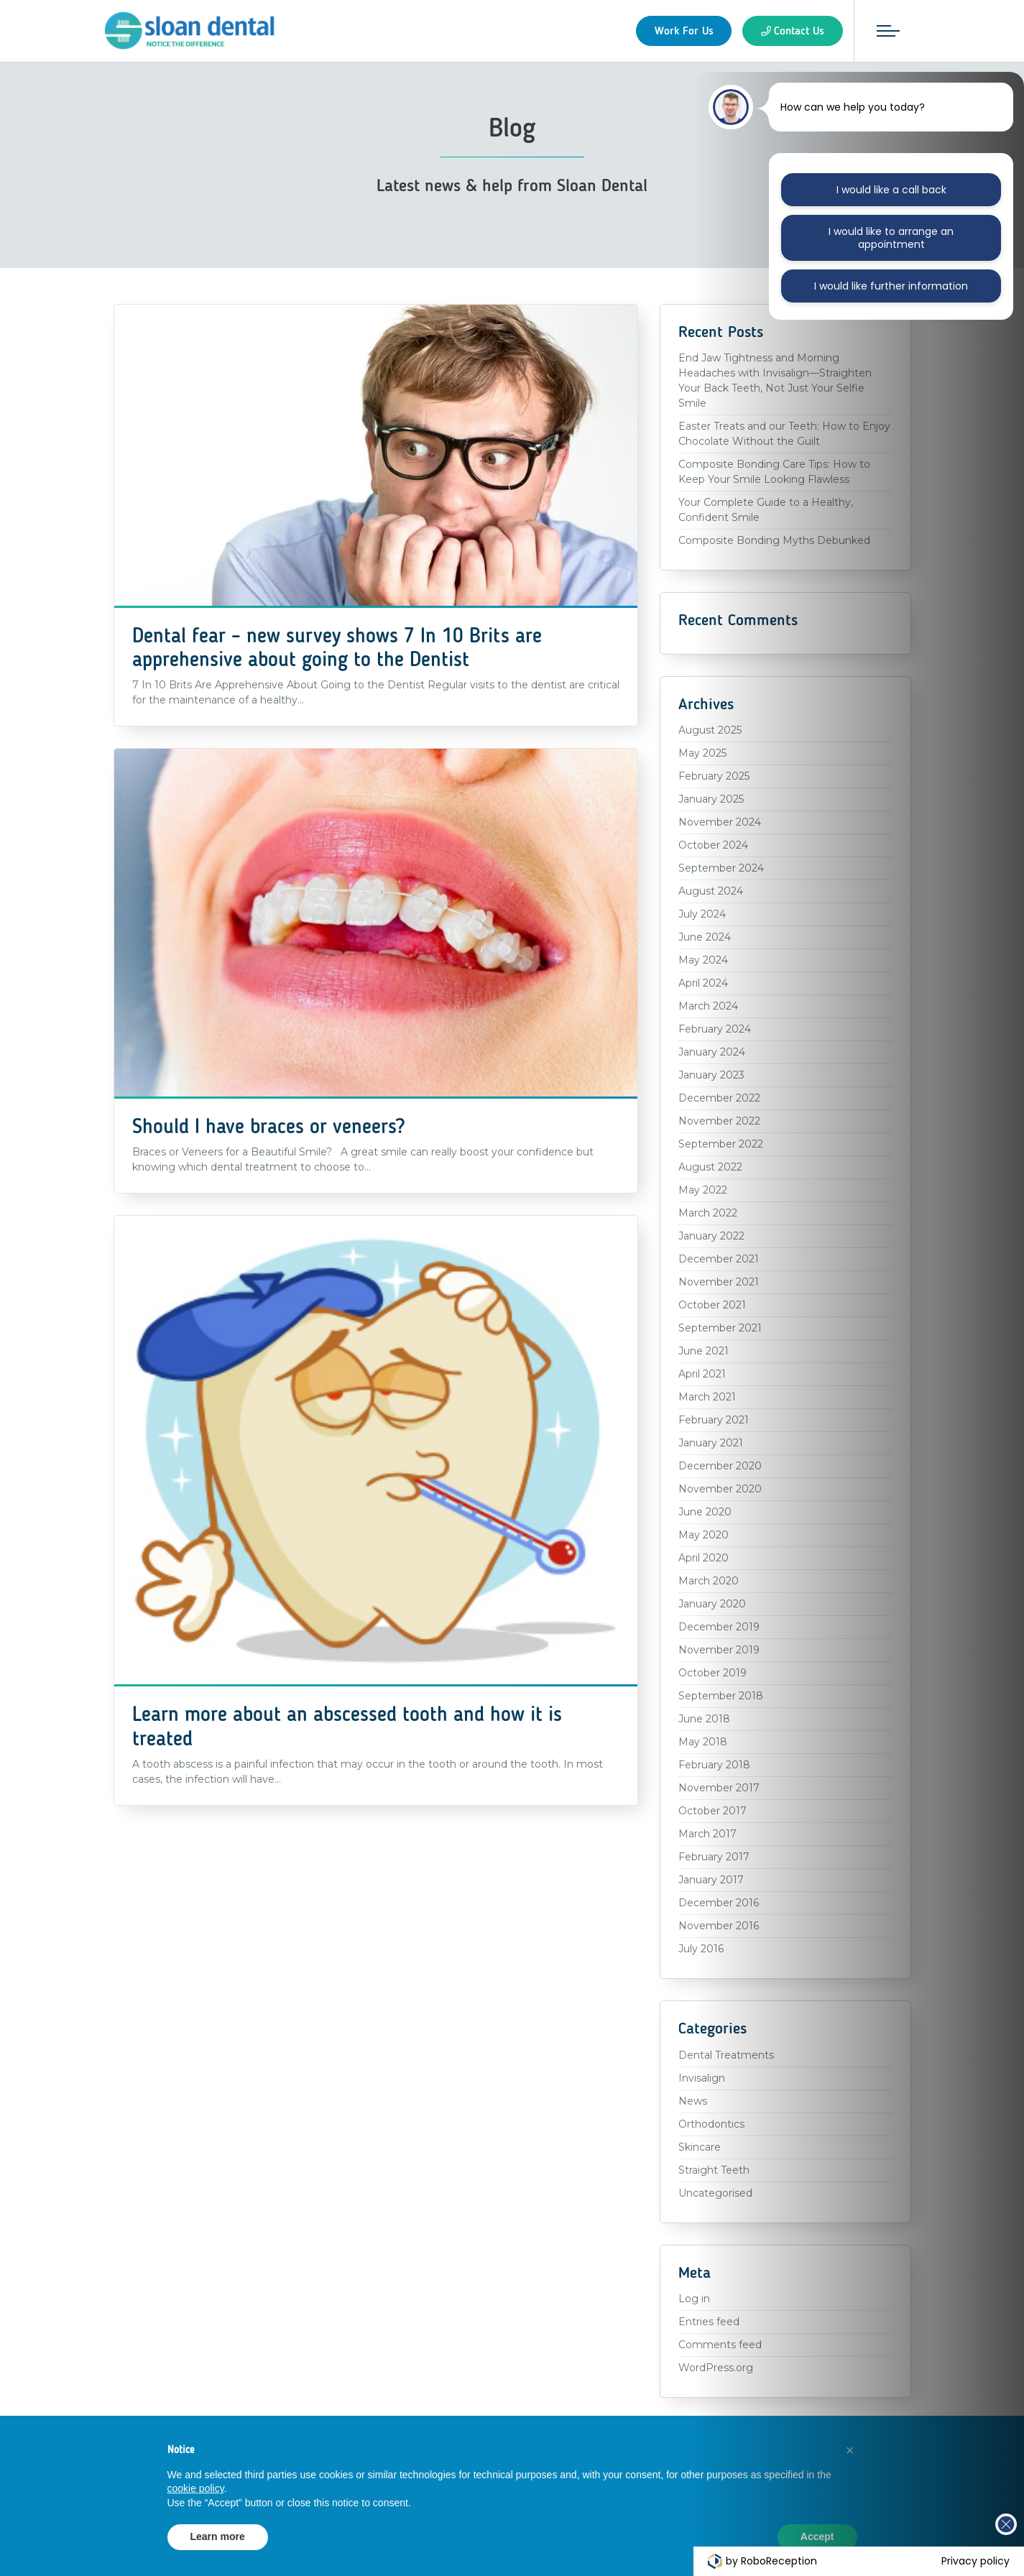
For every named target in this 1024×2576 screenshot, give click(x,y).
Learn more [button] (217, 2536)
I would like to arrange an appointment (891, 237)
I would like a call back (891, 190)
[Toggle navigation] (888, 31)
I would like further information (891, 286)
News (692, 2101)
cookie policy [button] (195, 2488)
